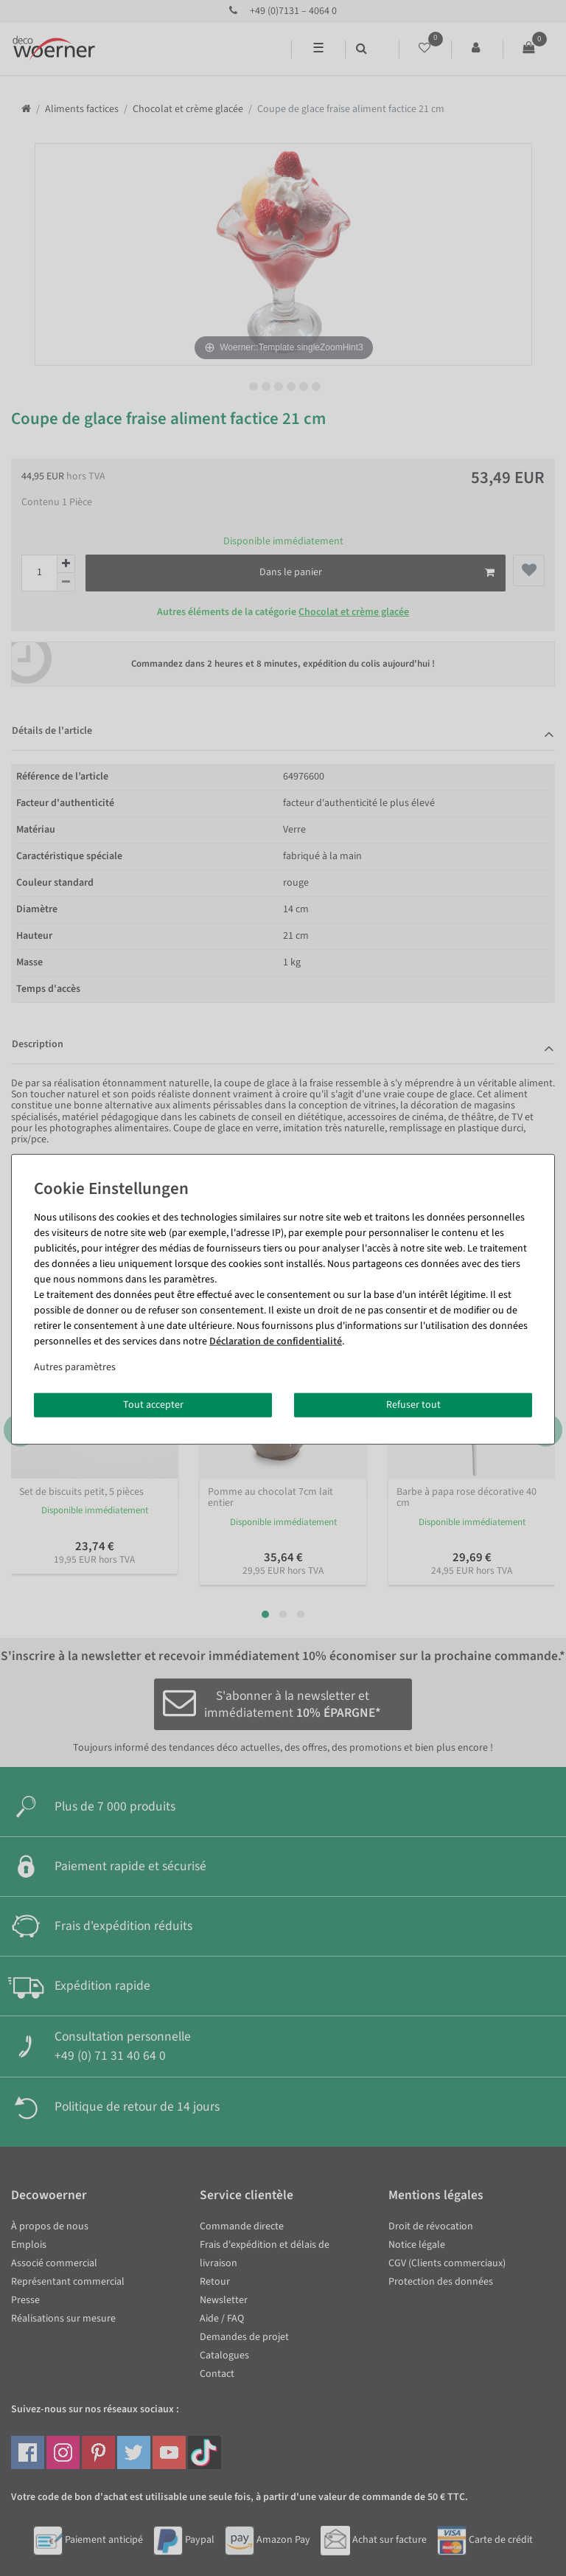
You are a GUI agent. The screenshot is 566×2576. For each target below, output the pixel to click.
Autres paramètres (75, 1366)
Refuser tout (413, 1404)
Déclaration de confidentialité (275, 1340)
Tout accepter (153, 1404)
